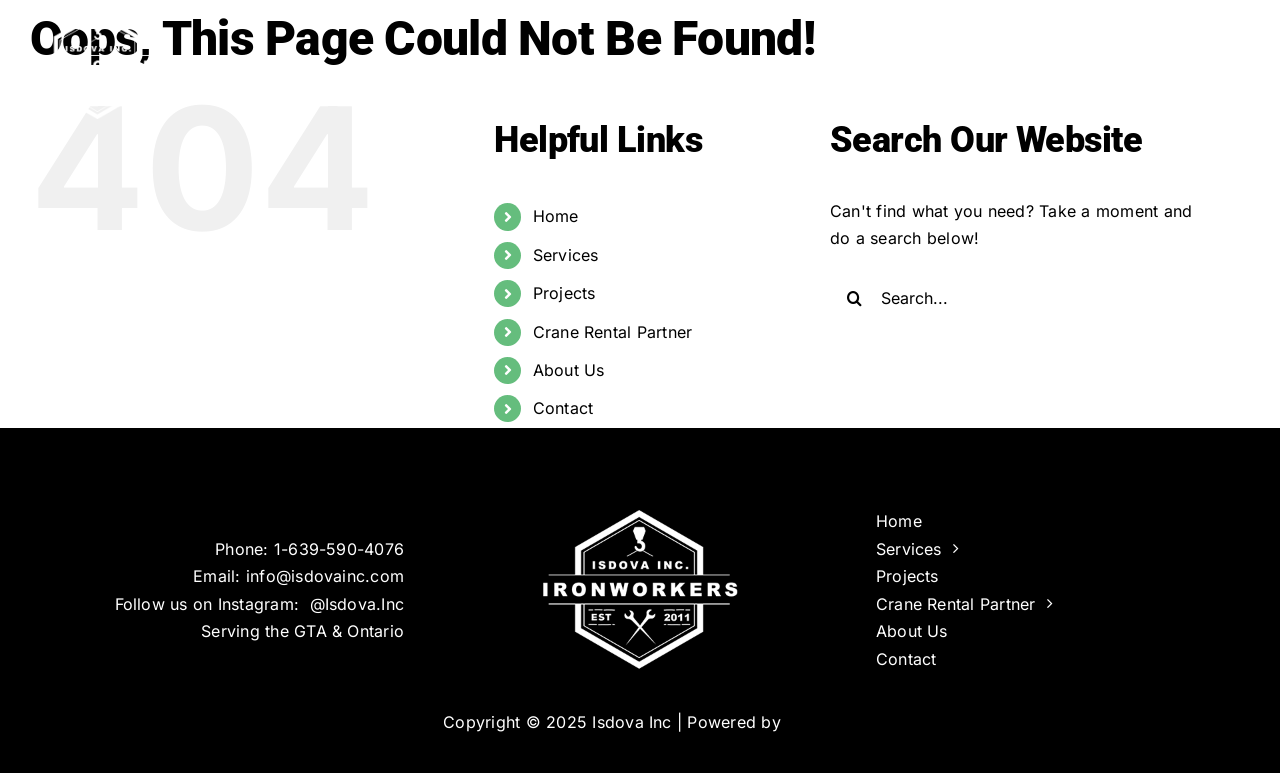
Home (556, 216)
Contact (563, 408)
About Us (569, 370)
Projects (564, 293)
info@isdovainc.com (325, 576)
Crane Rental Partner (613, 332)
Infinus (811, 722)
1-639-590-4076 (339, 549)
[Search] (855, 298)
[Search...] (1023, 298)
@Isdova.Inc (357, 604)
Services (566, 255)
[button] (1217, 60)
